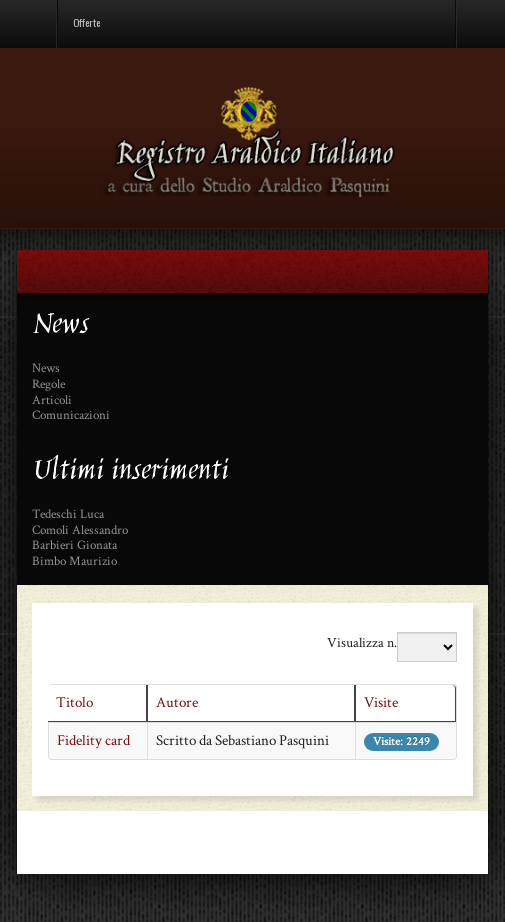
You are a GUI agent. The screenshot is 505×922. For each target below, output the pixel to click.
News (46, 369)
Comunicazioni (71, 416)
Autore (177, 702)
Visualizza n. (362, 643)
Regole (48, 385)
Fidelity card (93, 740)
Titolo (74, 702)
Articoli (52, 401)
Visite (381, 702)
